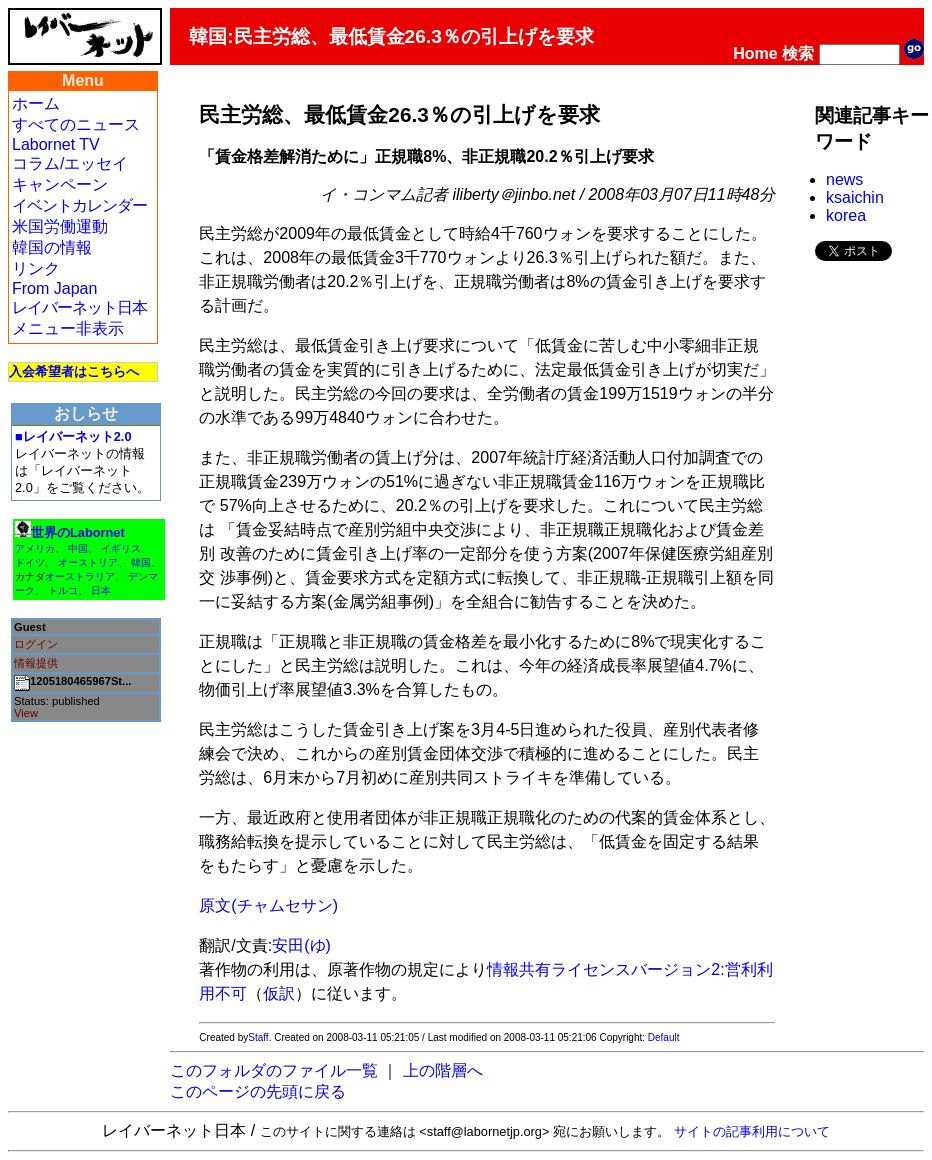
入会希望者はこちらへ (74, 371)
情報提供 (36, 663)
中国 (78, 548)
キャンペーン (60, 184)
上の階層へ (443, 1070)
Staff (258, 1037)
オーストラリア (80, 576)
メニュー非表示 (68, 328)
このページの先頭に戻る (258, 1091)
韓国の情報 (52, 247)
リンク (36, 268)
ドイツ (30, 562)
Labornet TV (56, 144)
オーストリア (88, 562)
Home (755, 53)
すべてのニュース (76, 124)
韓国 (141, 562)
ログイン (36, 644)
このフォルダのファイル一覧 (274, 1070)
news (844, 179)
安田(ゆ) (301, 945)
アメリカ (35, 548)
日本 (101, 590)
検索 (798, 53)
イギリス (121, 548)
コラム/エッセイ (70, 163)
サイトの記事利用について (752, 1131)
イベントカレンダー (79, 205)
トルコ (63, 590)
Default (664, 1037)
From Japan (54, 288)
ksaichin (855, 197)
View (26, 713)
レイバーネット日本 (79, 307)
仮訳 (279, 993)
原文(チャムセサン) (268, 905)
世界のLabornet (78, 532)
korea (846, 215)
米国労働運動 (60, 226)
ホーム (36, 103)
